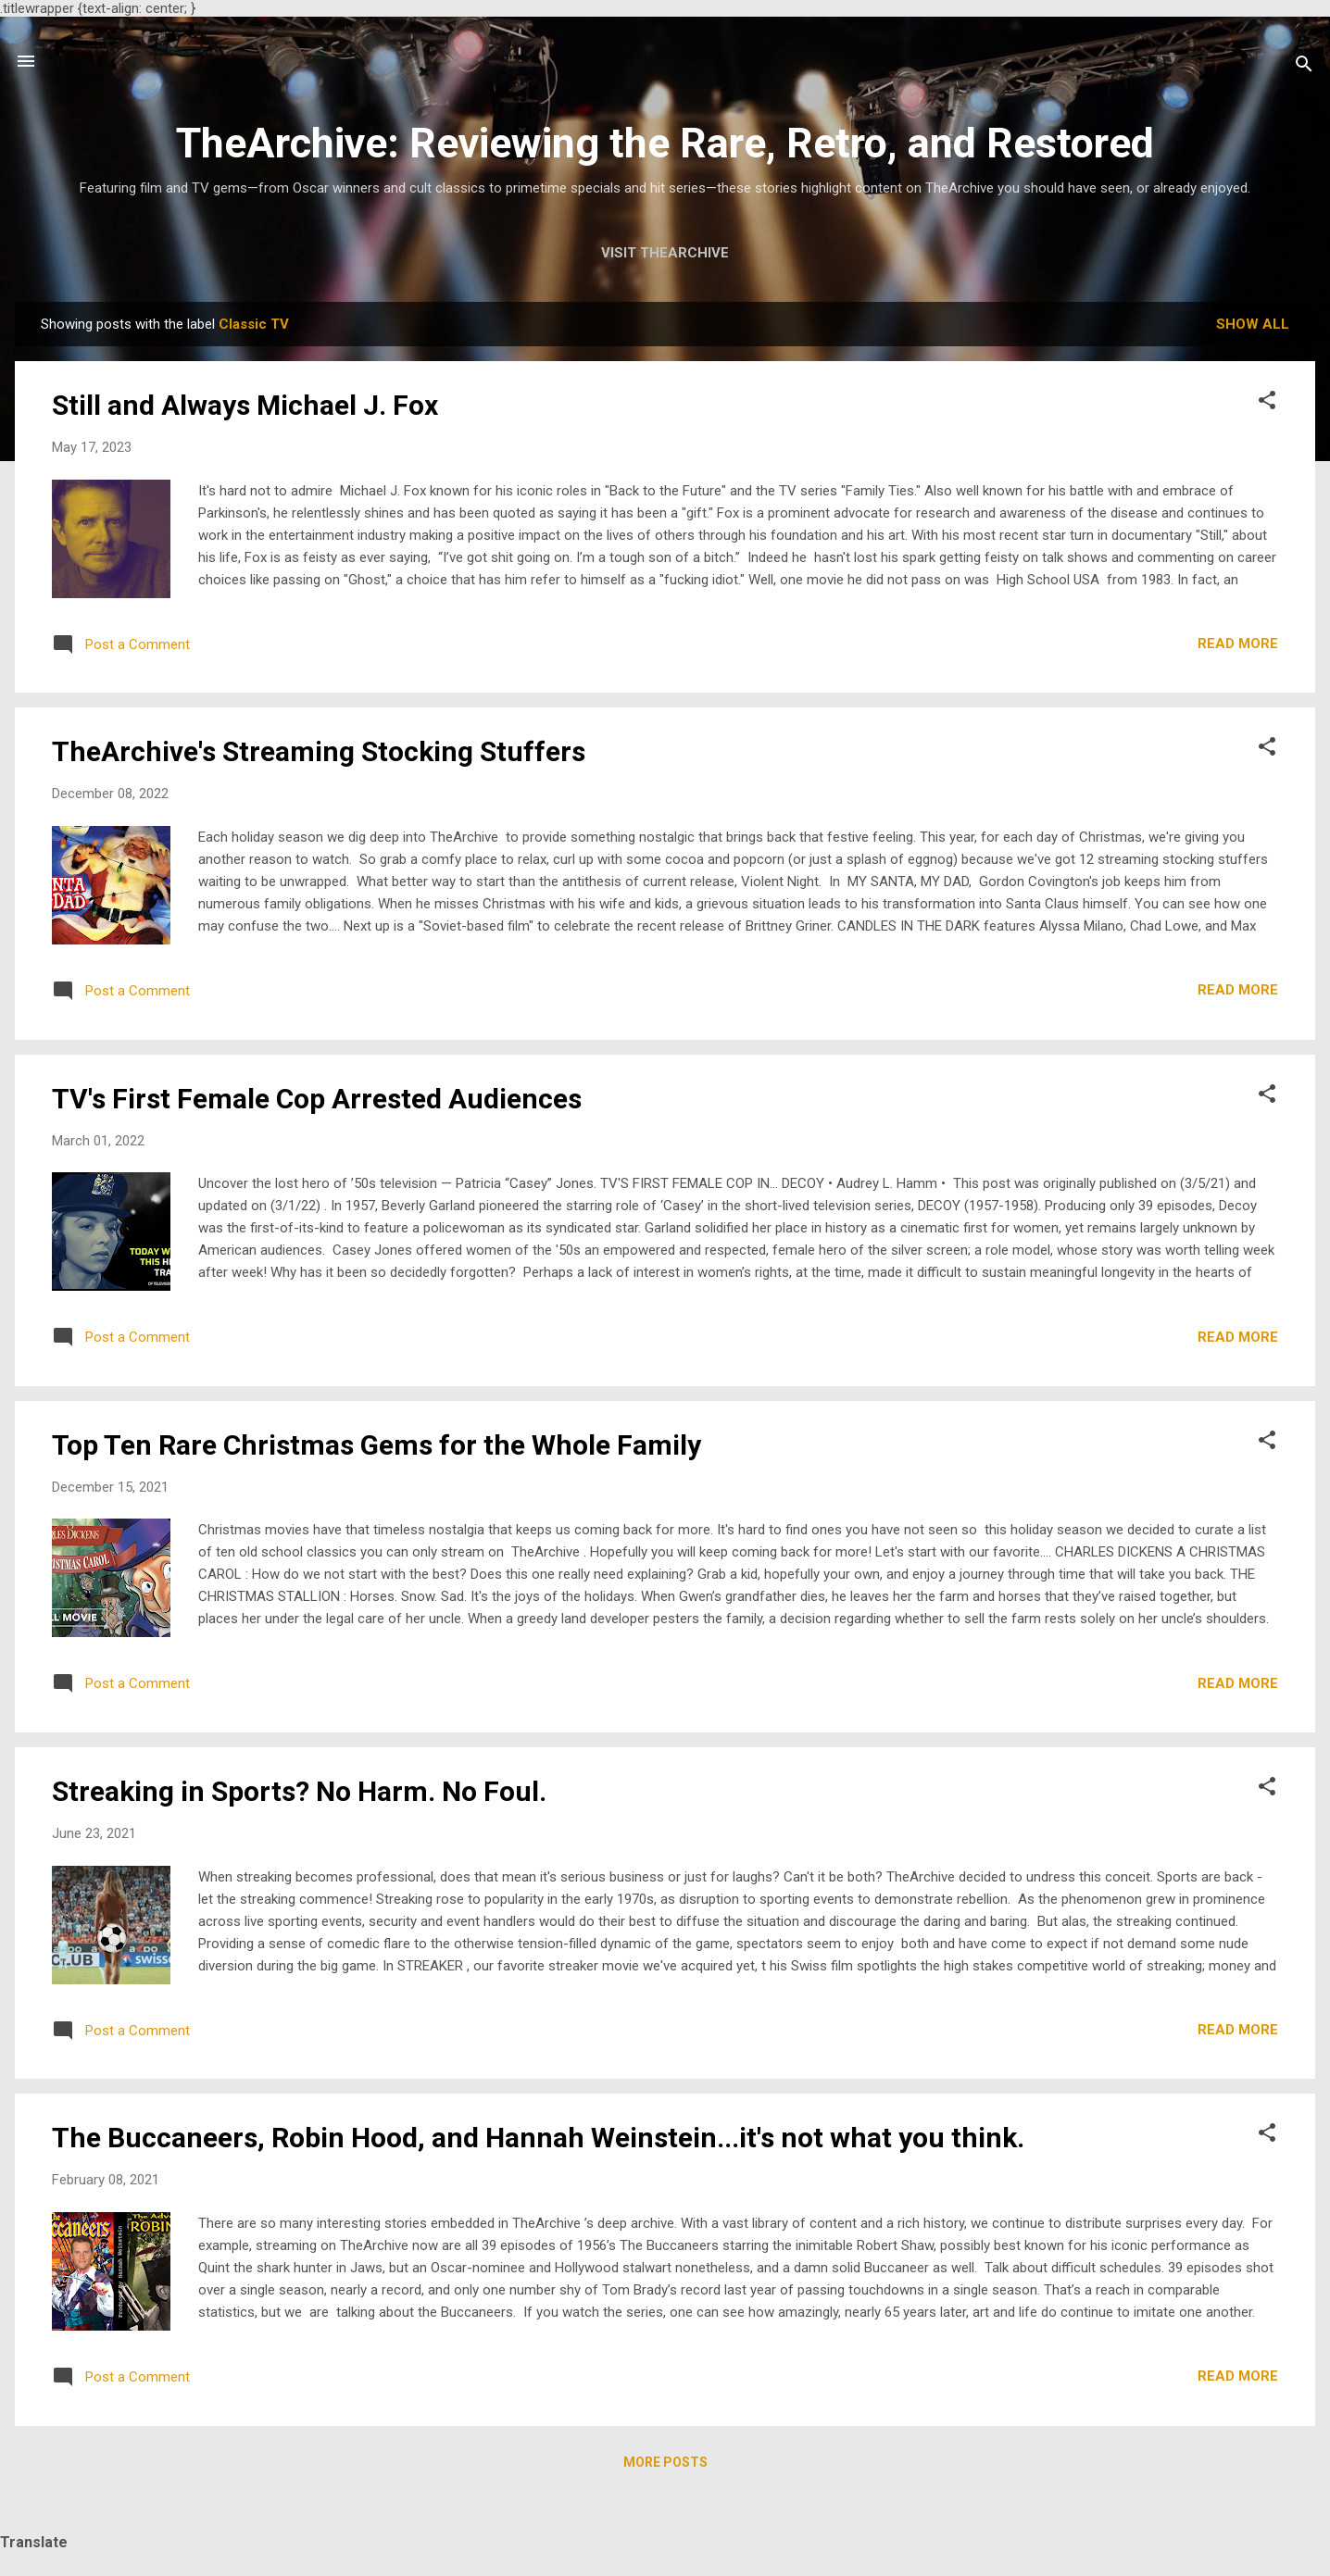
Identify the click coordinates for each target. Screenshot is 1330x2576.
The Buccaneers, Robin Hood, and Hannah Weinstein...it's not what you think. (538, 2137)
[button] (1267, 403)
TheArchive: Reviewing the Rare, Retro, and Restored (665, 143)
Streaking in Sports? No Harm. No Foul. (299, 1791)
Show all (1252, 324)
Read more (1238, 643)
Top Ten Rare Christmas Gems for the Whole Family (376, 1445)
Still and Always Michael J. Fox (245, 405)
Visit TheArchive (665, 252)
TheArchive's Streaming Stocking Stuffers (318, 751)
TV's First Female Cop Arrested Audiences (317, 1098)
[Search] (1304, 67)
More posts (665, 2462)
